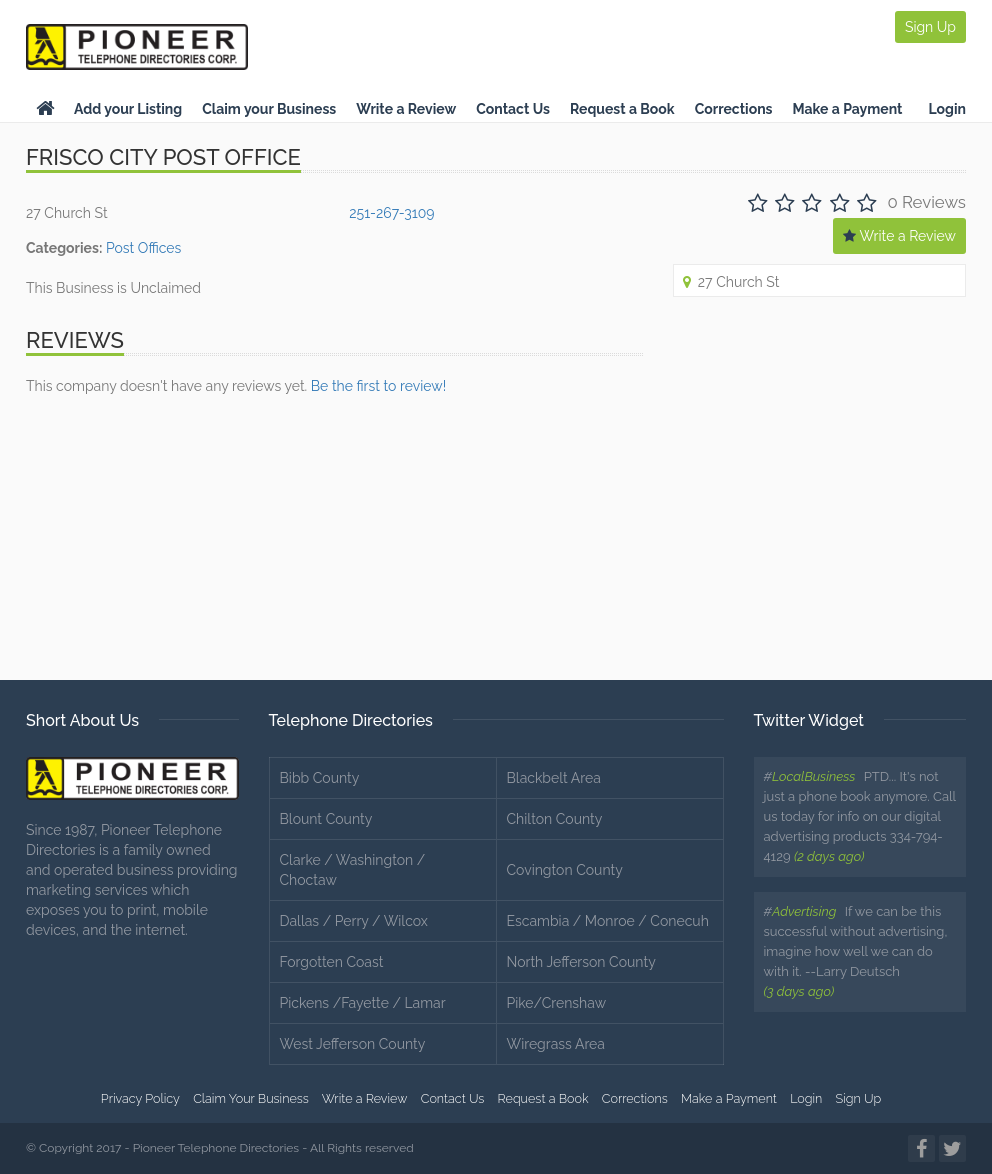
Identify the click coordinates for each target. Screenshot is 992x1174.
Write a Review (406, 109)
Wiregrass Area (556, 1044)
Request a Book (622, 109)
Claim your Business (269, 109)
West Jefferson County (353, 1044)
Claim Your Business (251, 1098)
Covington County (565, 870)
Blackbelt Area (554, 778)
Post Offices (143, 248)
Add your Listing (128, 109)
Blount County (326, 819)
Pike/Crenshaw (557, 1003)
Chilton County (555, 819)
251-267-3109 (391, 213)
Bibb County (320, 778)
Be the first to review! (378, 386)
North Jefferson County (581, 962)
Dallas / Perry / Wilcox (354, 921)
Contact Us (513, 109)
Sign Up (930, 27)
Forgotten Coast (332, 962)
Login (947, 109)
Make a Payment (848, 109)
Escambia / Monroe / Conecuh (608, 921)
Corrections (734, 109)
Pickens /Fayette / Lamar (363, 1003)
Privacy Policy (140, 1098)
